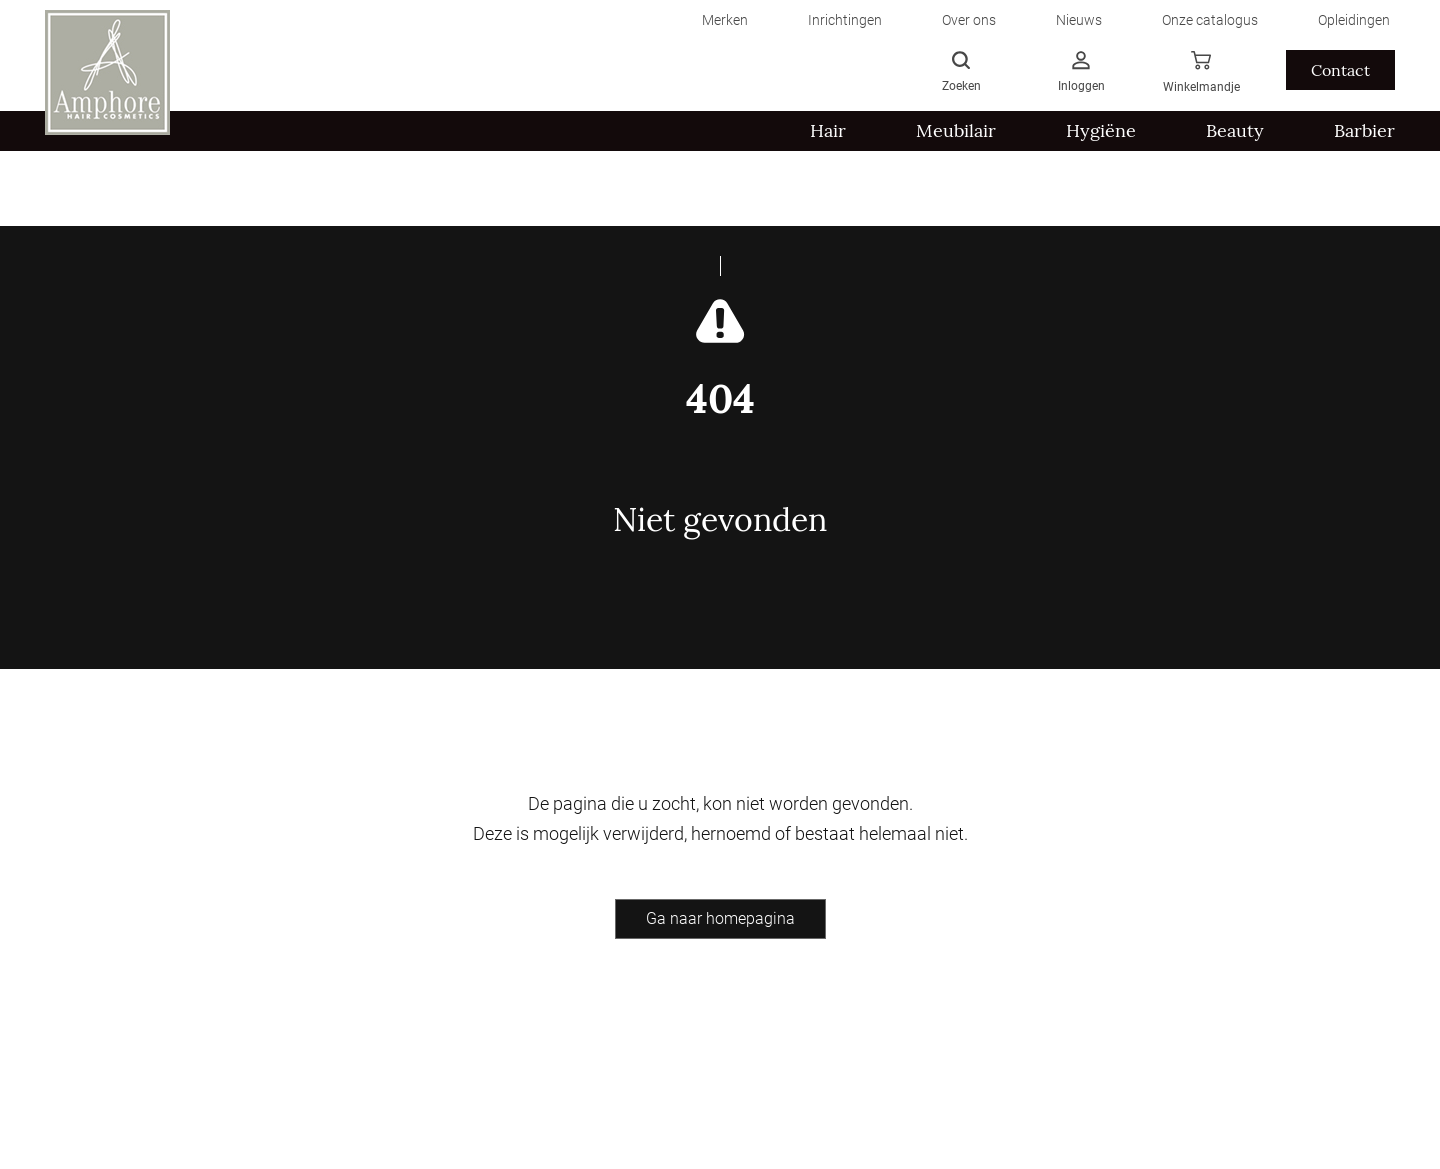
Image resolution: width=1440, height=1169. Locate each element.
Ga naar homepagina (720, 918)
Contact (1340, 70)
